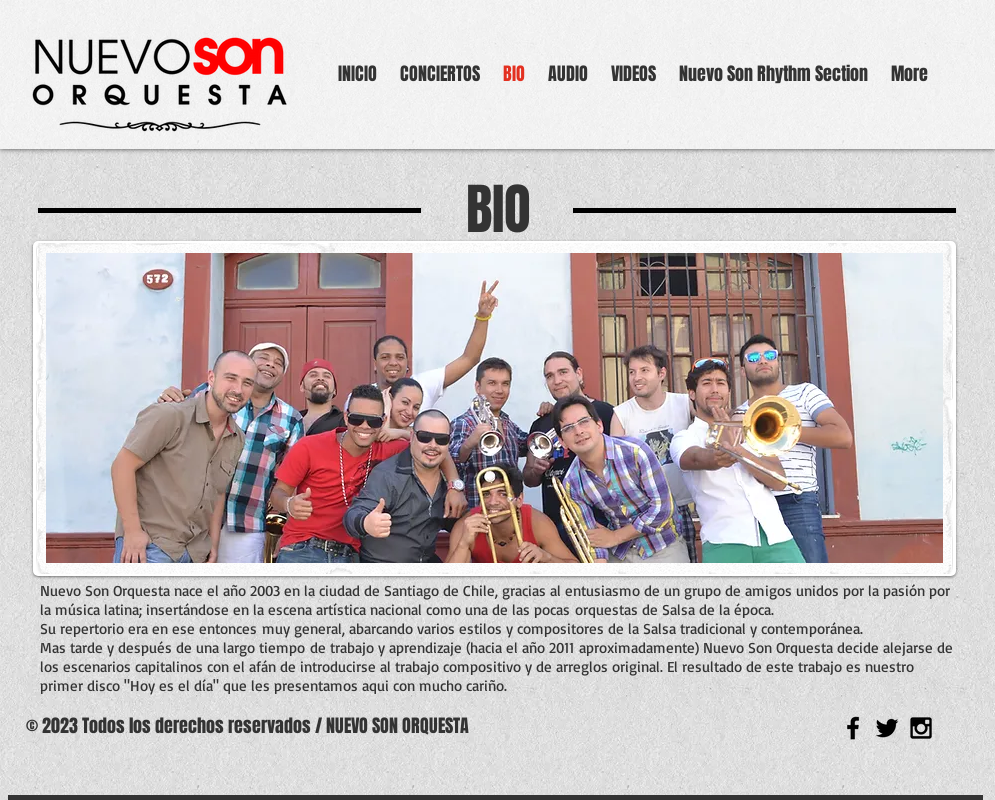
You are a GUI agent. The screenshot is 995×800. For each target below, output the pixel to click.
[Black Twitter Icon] (887, 728)
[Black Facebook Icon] (853, 728)
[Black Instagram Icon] (921, 728)
